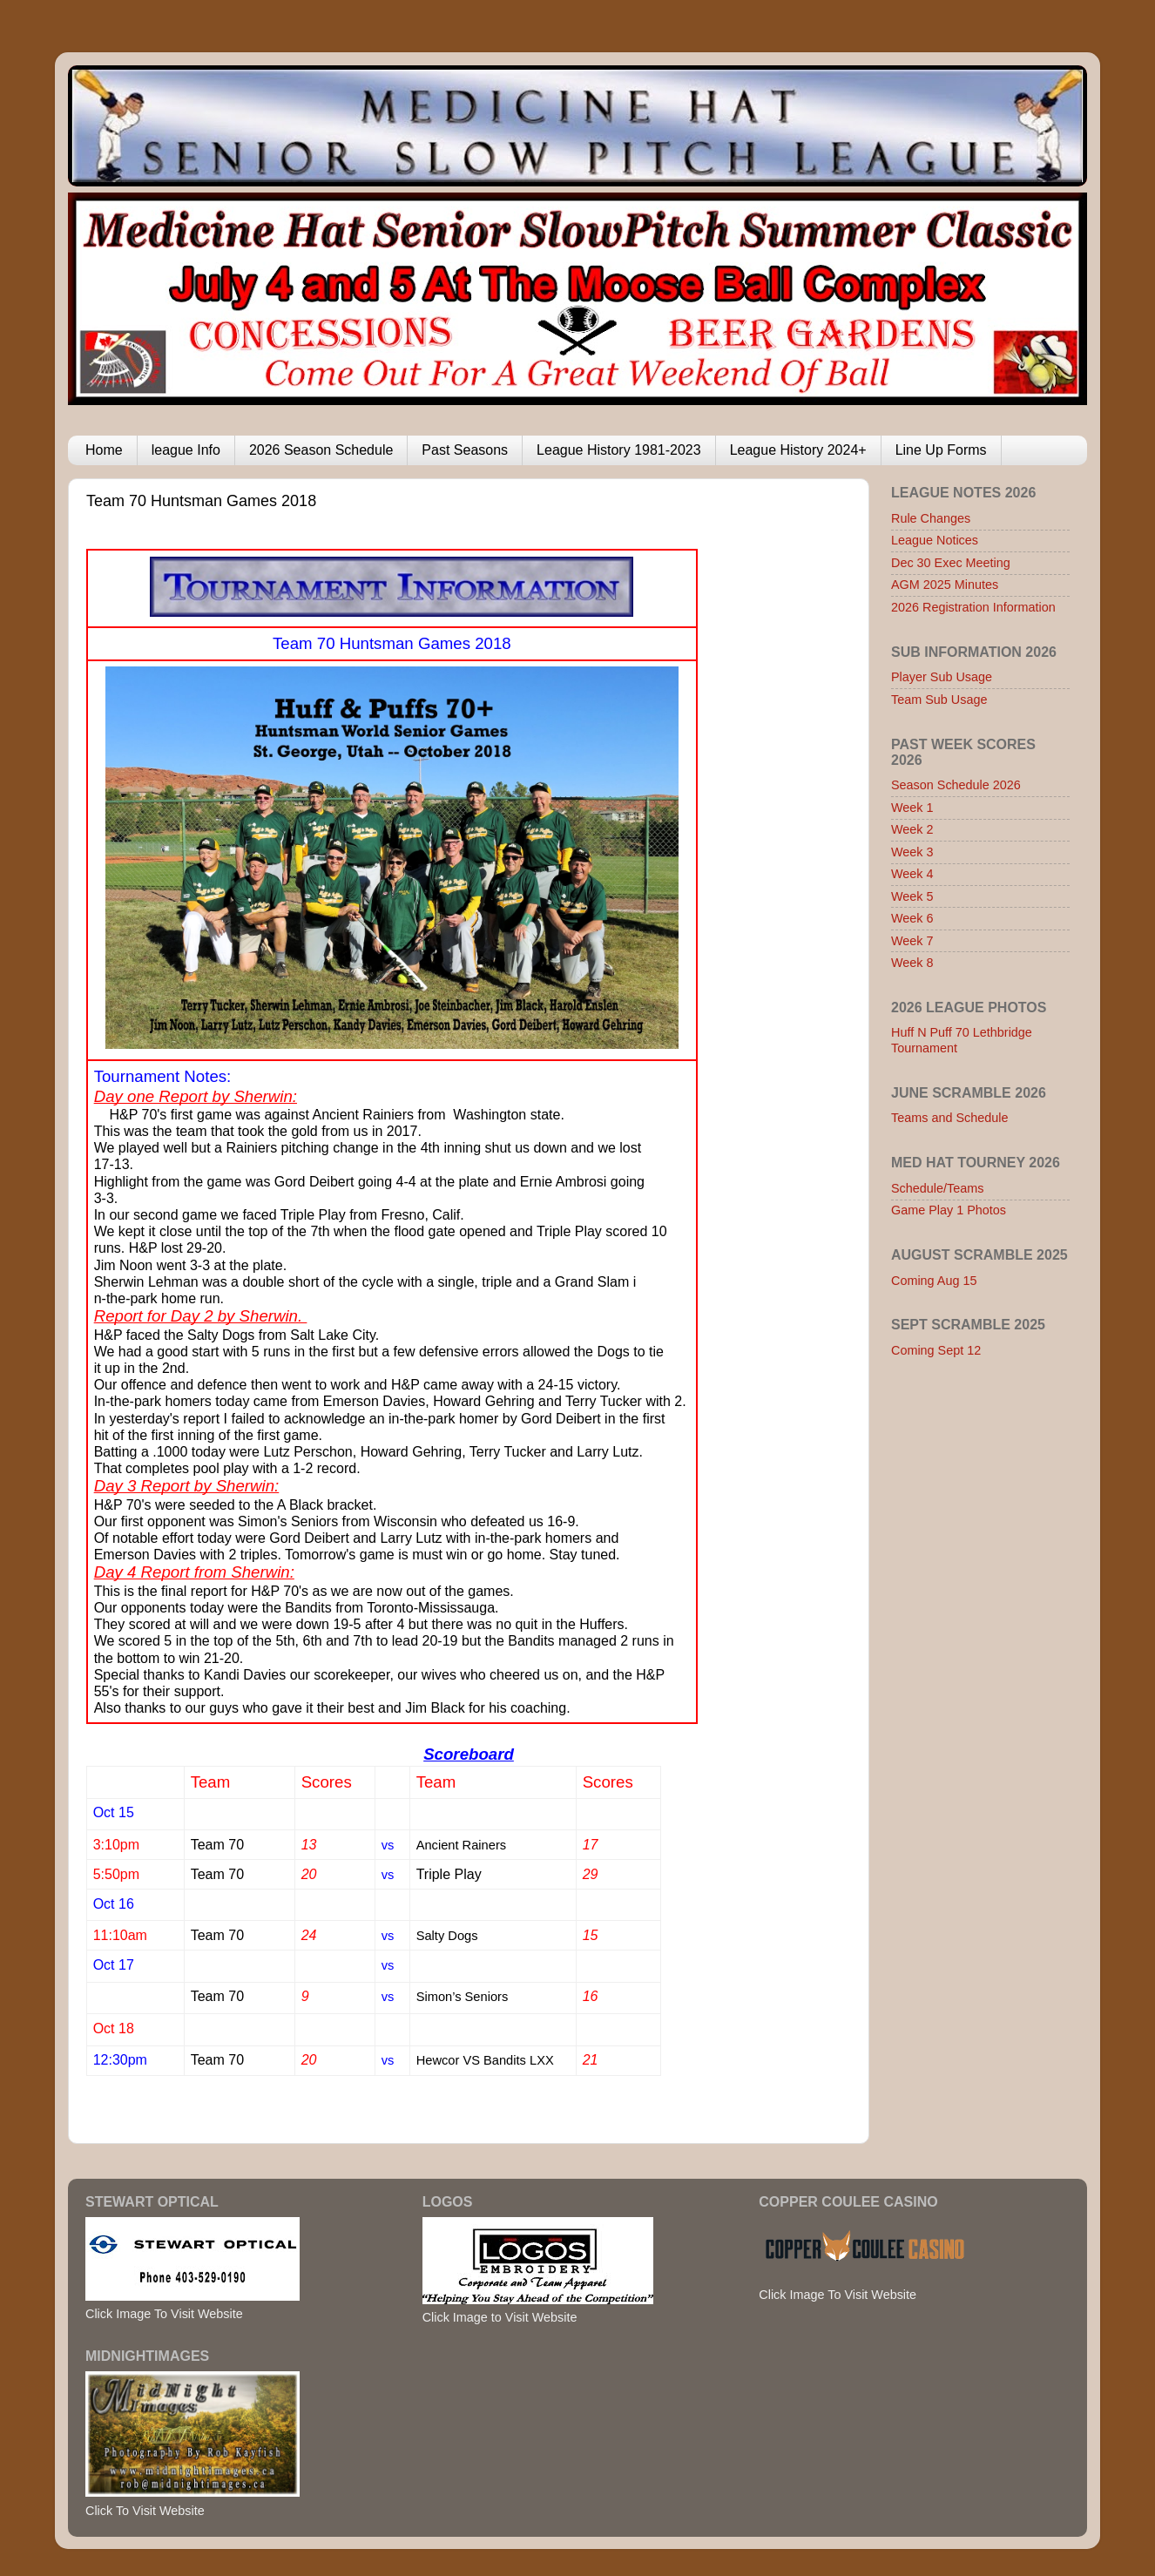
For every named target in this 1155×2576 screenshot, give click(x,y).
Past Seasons (465, 450)
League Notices (934, 540)
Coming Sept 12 (936, 1350)
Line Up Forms (941, 450)
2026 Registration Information (973, 607)
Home (104, 450)
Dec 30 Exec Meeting (950, 563)
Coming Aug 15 (933, 1281)
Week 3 (912, 852)
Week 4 (912, 874)
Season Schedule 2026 (956, 785)
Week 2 (912, 829)
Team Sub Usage (939, 700)
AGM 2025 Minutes (944, 585)
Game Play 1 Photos (948, 1210)
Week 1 (912, 808)
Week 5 (912, 896)
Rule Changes (930, 518)
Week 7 (912, 941)
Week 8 (912, 963)
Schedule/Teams (937, 1188)
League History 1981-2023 (619, 450)
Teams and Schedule (949, 1118)
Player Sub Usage (941, 677)
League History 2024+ (798, 450)
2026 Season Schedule (321, 450)
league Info (186, 450)
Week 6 (912, 918)
